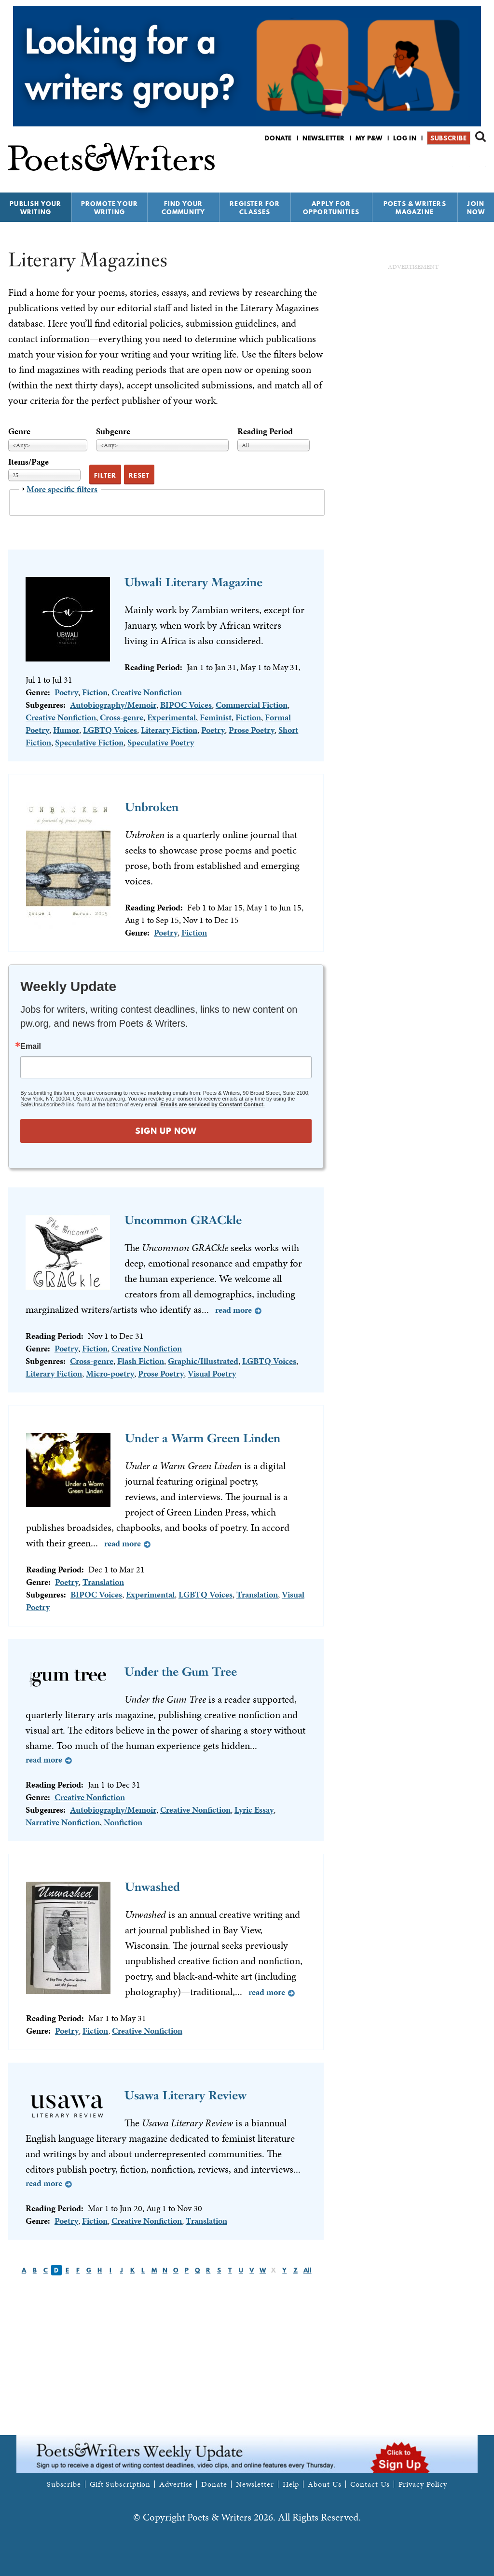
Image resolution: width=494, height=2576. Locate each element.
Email (30, 1046)
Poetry (66, 692)
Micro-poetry (110, 1373)
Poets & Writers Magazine (415, 207)
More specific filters (62, 489)
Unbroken (151, 806)
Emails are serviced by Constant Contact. (212, 1104)
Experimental (171, 717)
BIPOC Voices (186, 705)
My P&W (369, 138)
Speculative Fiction (89, 742)
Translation (103, 1582)
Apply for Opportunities (331, 207)
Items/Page (28, 461)
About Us (324, 2484)
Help (291, 2484)
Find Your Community (184, 207)
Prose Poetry (251, 730)
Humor (66, 730)
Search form (480, 136)
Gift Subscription (120, 2484)
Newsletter (323, 138)
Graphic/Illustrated (203, 1361)
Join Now (476, 207)
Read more (233, 1310)
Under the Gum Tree (180, 1671)
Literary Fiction (169, 730)
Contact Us (370, 2484)
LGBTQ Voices (110, 730)
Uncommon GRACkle (183, 1219)
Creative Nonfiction (146, 692)
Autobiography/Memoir (113, 705)
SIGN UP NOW (166, 1131)
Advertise (175, 2484)
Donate (278, 138)
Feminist (216, 717)
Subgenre (113, 431)
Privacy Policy (423, 2484)
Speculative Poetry (160, 742)
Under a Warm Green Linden (202, 1438)
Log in (405, 138)
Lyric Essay (254, 1810)
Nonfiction (123, 1822)
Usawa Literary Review (185, 2095)
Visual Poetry (212, 1373)
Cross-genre (121, 717)
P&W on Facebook (446, 163)
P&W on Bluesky (462, 163)
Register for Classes (255, 207)
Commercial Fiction (252, 705)
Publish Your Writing (35, 207)
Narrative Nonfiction (63, 1822)
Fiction (95, 692)
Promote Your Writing (109, 207)
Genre (19, 431)
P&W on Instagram (479, 163)
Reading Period (265, 431)
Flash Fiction (140, 1361)
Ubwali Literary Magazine (193, 582)
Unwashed (152, 1886)
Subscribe (448, 138)
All (307, 2270)
